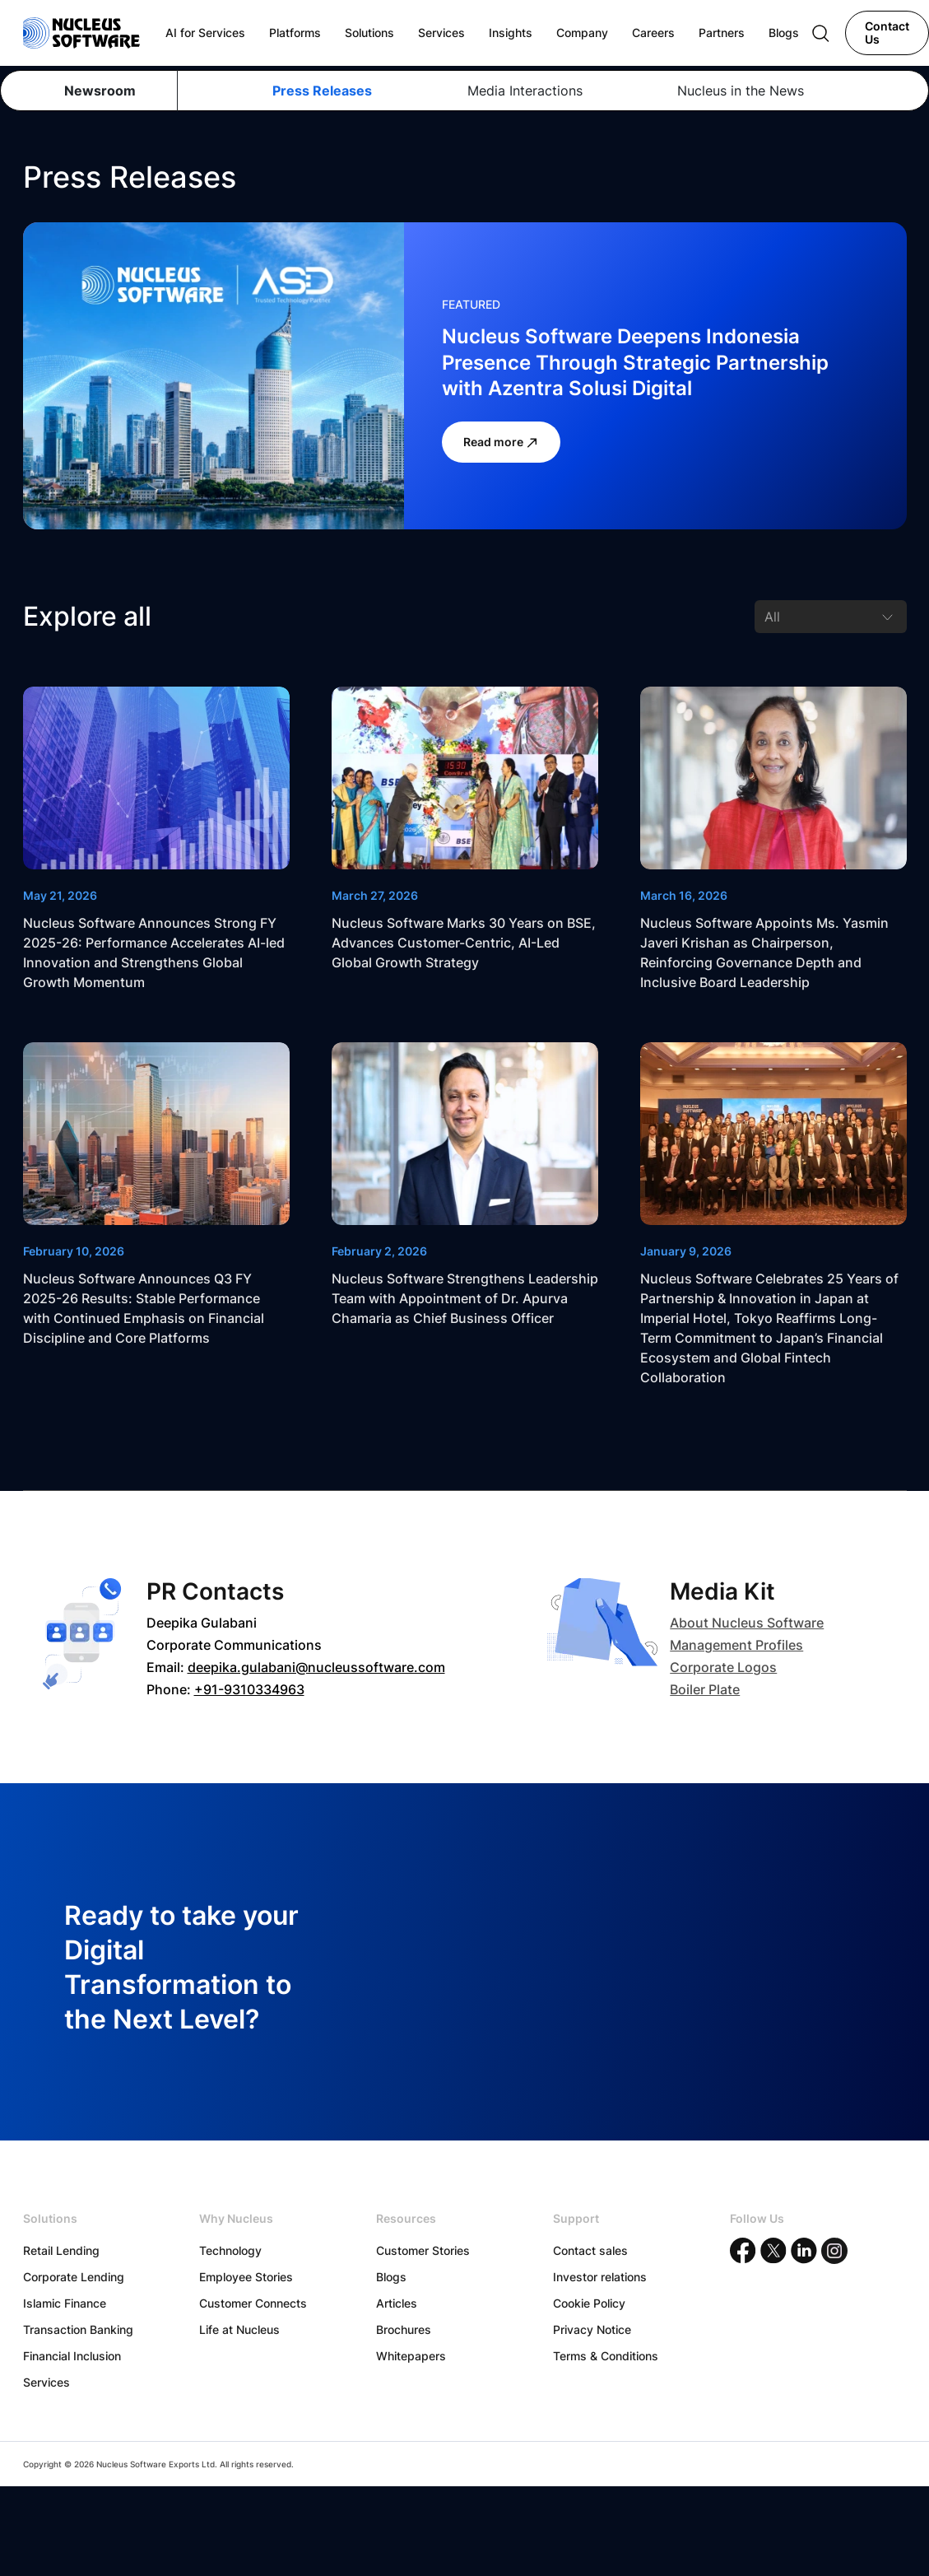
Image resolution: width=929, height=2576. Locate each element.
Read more (501, 442)
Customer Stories (423, 2250)
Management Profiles (736, 1645)
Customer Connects (253, 2303)
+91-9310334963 (249, 1689)
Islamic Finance (64, 2303)
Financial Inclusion (72, 2356)
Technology (230, 2250)
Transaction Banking (78, 2329)
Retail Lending (61, 2250)
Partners (722, 33)
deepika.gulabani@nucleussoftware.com (316, 1667)
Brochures (403, 2329)
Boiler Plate (705, 1689)
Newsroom (100, 90)
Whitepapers (411, 2356)
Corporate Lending (73, 2277)
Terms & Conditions (605, 2356)
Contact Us (887, 32)
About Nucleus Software (747, 1622)
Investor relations (600, 2277)
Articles (396, 2303)
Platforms (295, 33)
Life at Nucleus (239, 2329)
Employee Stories (246, 2277)
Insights (510, 33)
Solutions (369, 33)
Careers (653, 33)
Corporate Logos (723, 1667)
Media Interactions (525, 90)
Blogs (391, 2277)
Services (46, 2382)
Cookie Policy (589, 2303)
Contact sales (590, 2250)
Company (582, 33)
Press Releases (322, 90)
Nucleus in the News (740, 90)
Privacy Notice (592, 2329)
